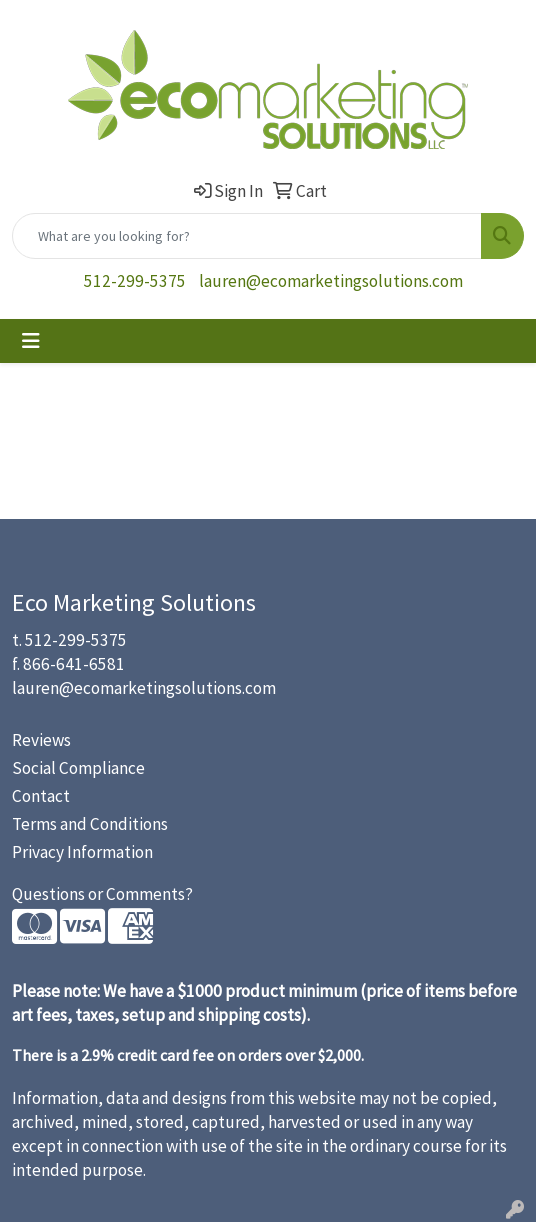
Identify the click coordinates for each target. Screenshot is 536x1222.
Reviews (41, 740)
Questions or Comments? (102, 894)
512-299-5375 (135, 281)
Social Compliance (78, 768)
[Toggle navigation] (31, 341)
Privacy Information (82, 852)
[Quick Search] (247, 236)
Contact (41, 796)
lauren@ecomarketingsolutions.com (331, 281)
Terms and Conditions (90, 824)
